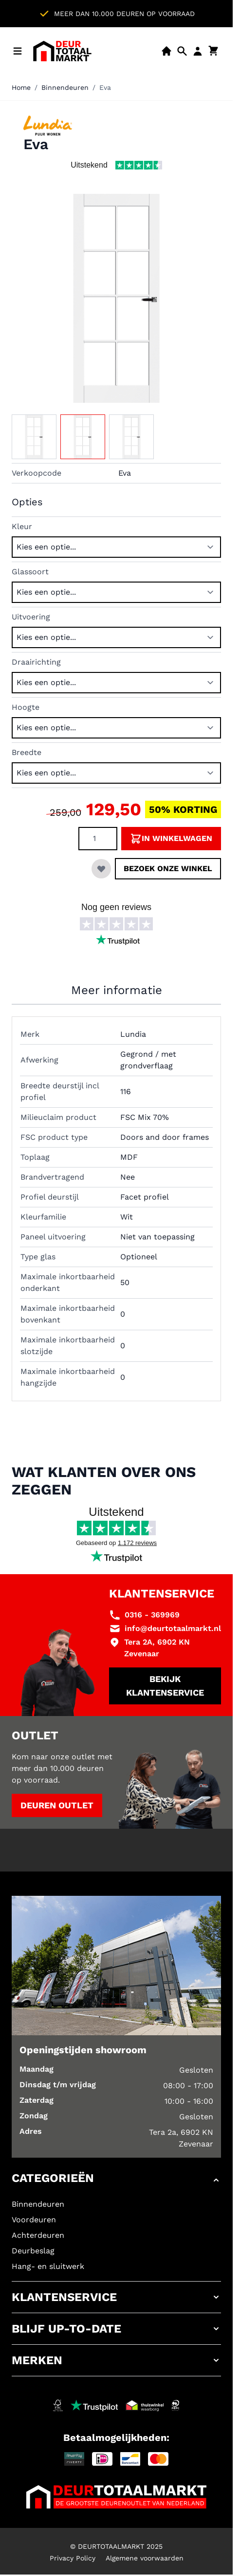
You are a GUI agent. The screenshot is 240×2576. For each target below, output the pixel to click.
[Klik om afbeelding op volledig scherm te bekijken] (116, 298)
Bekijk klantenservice (165, 1686)
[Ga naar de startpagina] (62, 51)
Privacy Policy (72, 2558)
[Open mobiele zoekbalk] (182, 51)
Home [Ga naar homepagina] (21, 87)
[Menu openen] (17, 51)
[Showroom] (166, 51)
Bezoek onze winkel (168, 868)
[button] (116, 2180)
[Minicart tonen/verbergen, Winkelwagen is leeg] (213, 51)
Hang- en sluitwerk (48, 2266)
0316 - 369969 (152, 1614)
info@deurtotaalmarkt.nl (173, 1628)
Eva (105, 87)
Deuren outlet (56, 1805)
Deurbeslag (33, 2250)
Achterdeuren (38, 2235)
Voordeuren (34, 2219)
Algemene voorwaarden (145, 2558)
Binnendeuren (65, 87)
